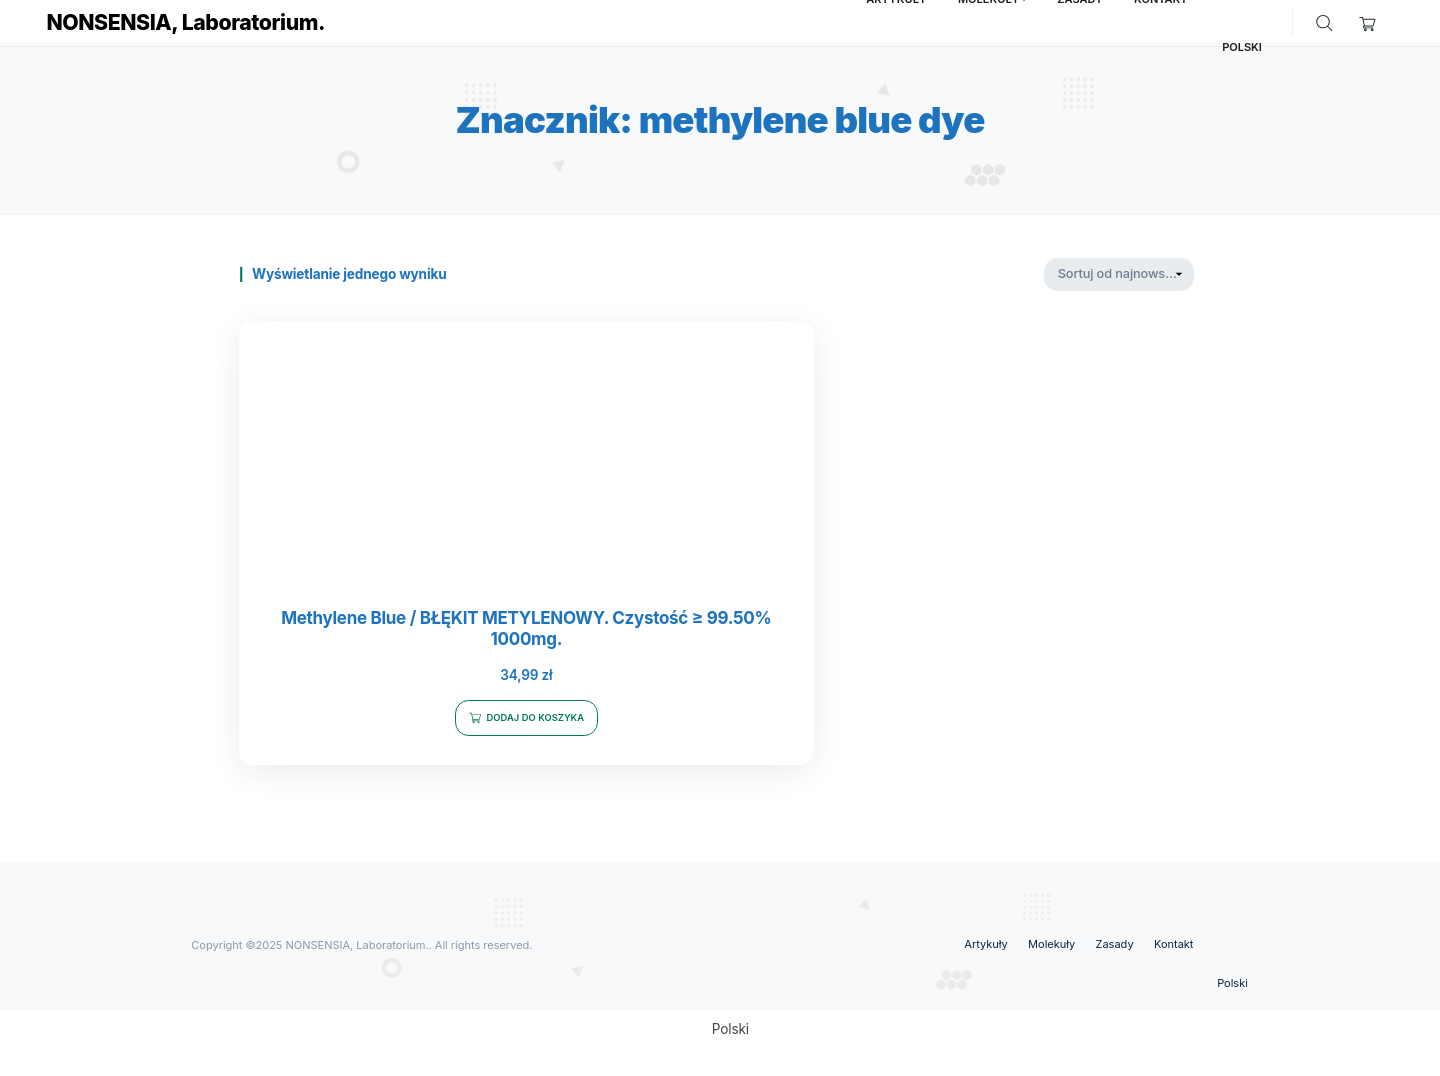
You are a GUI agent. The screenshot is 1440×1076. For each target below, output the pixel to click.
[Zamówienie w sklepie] (1119, 274)
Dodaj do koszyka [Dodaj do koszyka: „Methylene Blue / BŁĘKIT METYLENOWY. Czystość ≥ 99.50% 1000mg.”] (477, 714)
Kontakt (1174, 947)
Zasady (1115, 947)
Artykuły (985, 947)
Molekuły (1051, 947)
